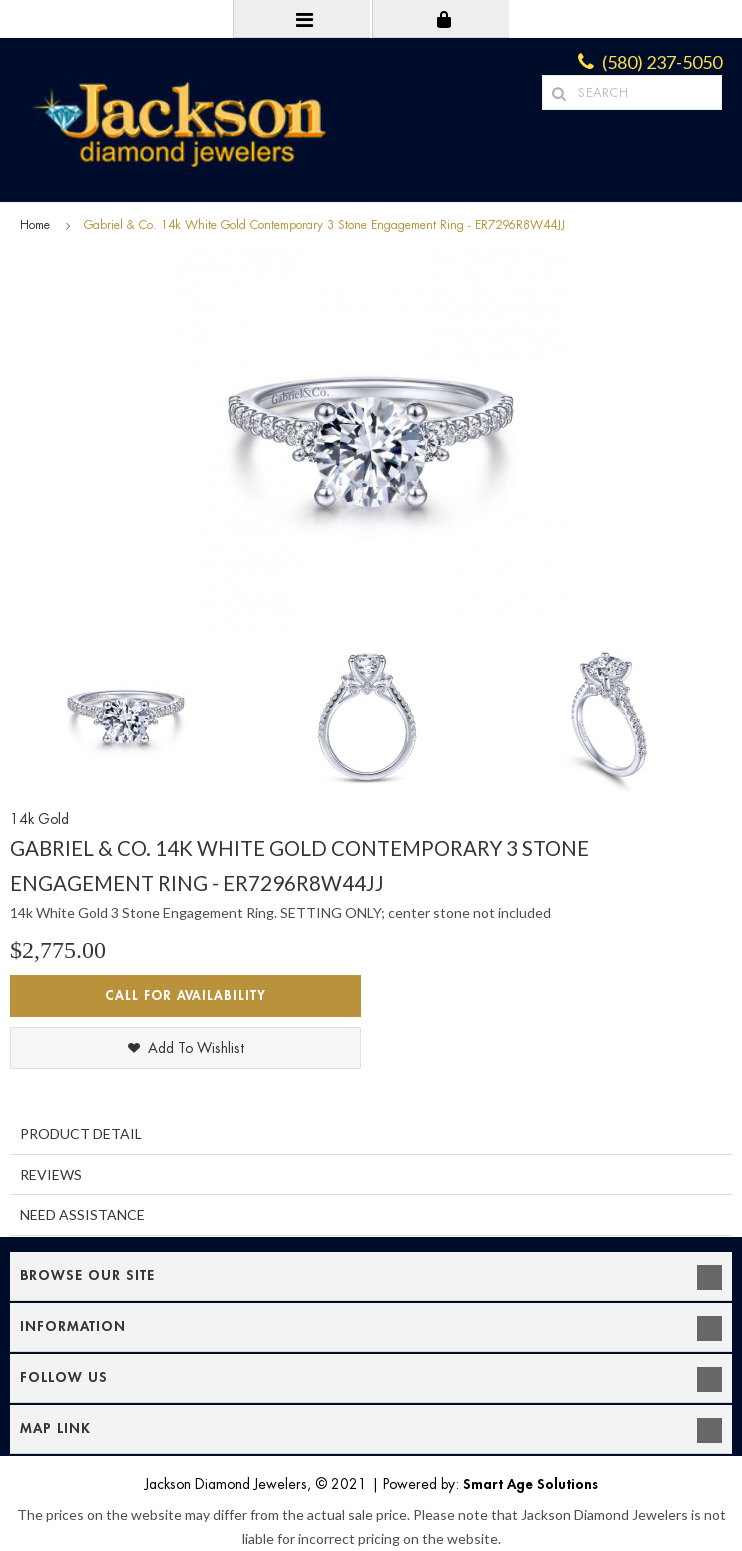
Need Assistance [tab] (82, 1214)
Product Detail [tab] (81, 1133)
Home (35, 225)
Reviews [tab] (51, 1174)
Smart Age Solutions (530, 1484)
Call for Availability (185, 995)
